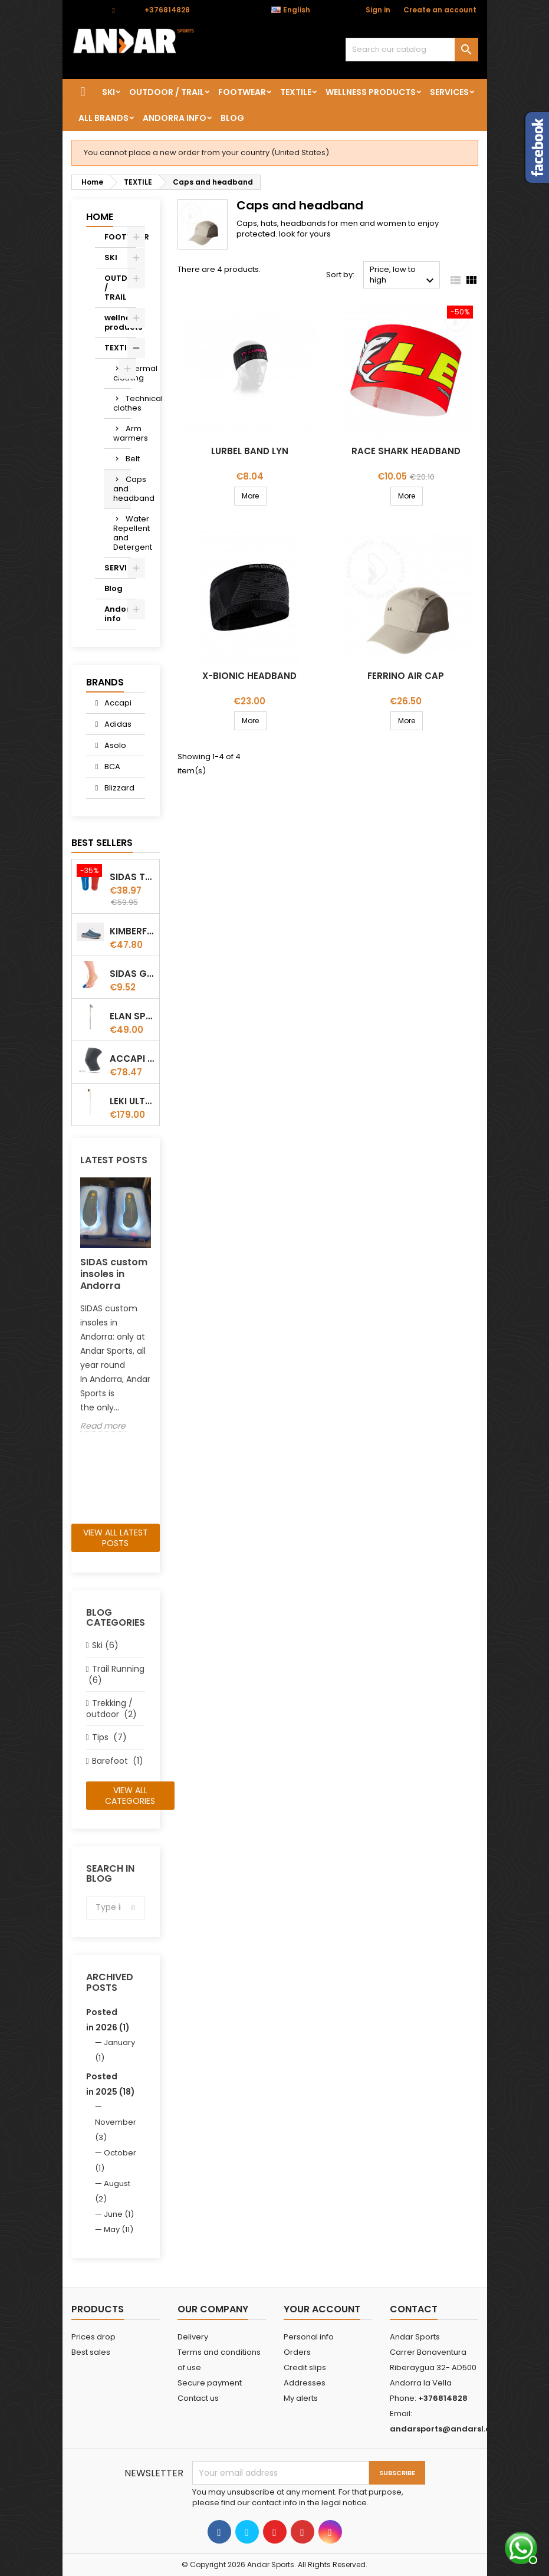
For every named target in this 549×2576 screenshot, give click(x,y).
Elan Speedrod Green (132, 1016)
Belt (128, 458)
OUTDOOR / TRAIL (166, 92)
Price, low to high (403, 276)
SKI (108, 92)
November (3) (115, 2129)
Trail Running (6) (115, 1674)
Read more (103, 1426)
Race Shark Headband (406, 451)
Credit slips (305, 2367)
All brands (103, 118)
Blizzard (118, 787)
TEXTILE (295, 92)
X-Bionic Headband (249, 676)
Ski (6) (105, 1645)
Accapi (117, 702)
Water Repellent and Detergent (122, 533)
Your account (322, 2309)
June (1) (119, 2214)
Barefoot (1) (117, 1761)
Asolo (114, 745)
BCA (111, 766)
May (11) (118, 2229)
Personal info (309, 2336)
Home (99, 217)
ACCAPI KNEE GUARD (132, 1058)
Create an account (439, 10)
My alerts (301, 2398)
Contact (86, 10)
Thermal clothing (122, 373)
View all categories (130, 1795)
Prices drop (93, 2336)
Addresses (305, 2382)
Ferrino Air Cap (405, 676)
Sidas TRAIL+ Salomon (132, 876)
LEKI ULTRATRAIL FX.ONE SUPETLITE (132, 1101)
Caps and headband (122, 489)
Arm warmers (122, 433)
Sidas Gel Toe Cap (132, 973)
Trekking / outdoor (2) (111, 1708)
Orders (297, 2352)
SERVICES (449, 92)
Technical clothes (122, 403)
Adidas (117, 724)
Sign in (378, 10)
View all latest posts (115, 1538)
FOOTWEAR (242, 92)
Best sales (90, 2352)
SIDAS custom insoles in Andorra (113, 1273)
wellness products (371, 92)
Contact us (198, 2398)
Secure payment (209, 2382)
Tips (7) (109, 1737)
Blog (232, 118)
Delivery (192, 2336)
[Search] (412, 49)
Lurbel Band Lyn (249, 451)
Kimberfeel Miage (132, 931)
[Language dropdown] (297, 10)
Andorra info (174, 118)
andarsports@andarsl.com (447, 2428)
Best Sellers (102, 842)
